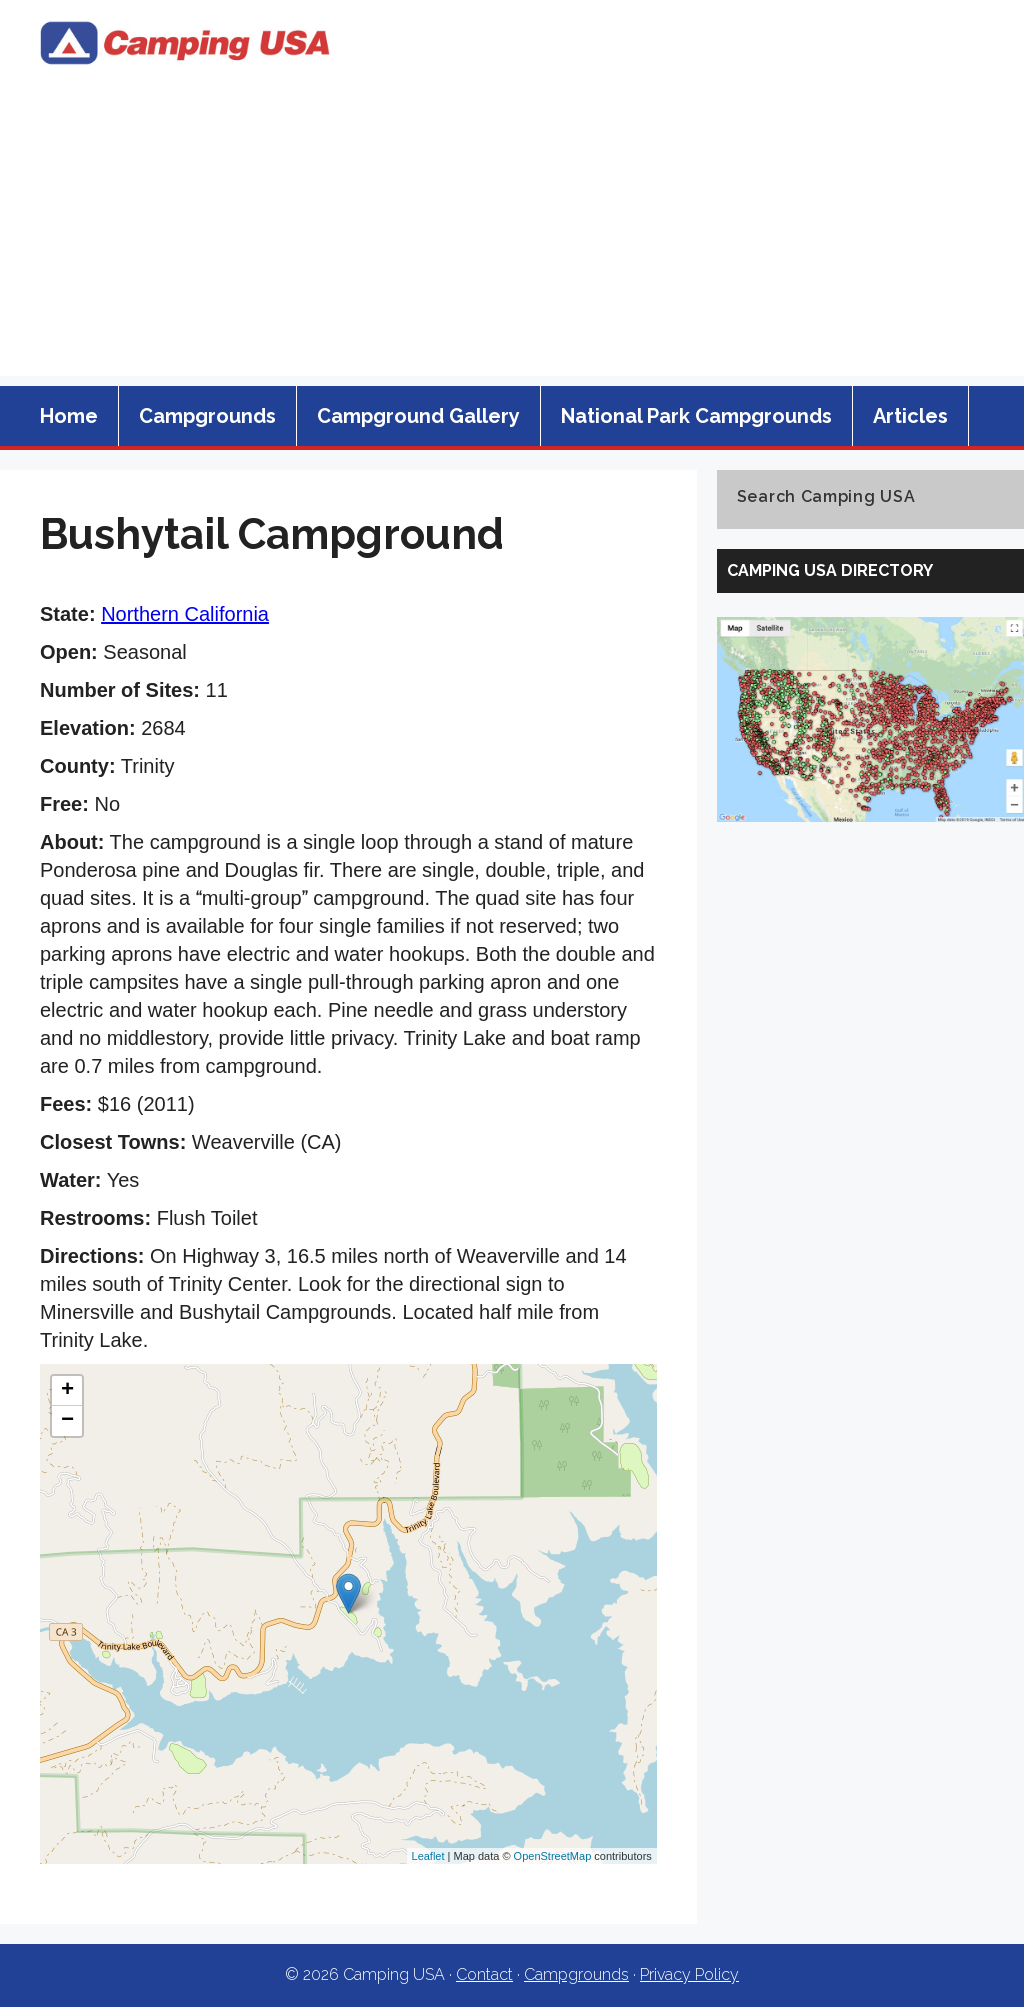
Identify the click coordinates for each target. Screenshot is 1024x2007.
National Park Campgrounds (696, 416)
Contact (484, 1974)
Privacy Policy (689, 1974)
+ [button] (67, 1391)
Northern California (185, 614)
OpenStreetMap (553, 1856)
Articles (910, 416)
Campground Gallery (418, 416)
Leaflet (428, 1856)
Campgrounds (207, 416)
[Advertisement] (512, 236)
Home (69, 416)
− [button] (67, 1421)
